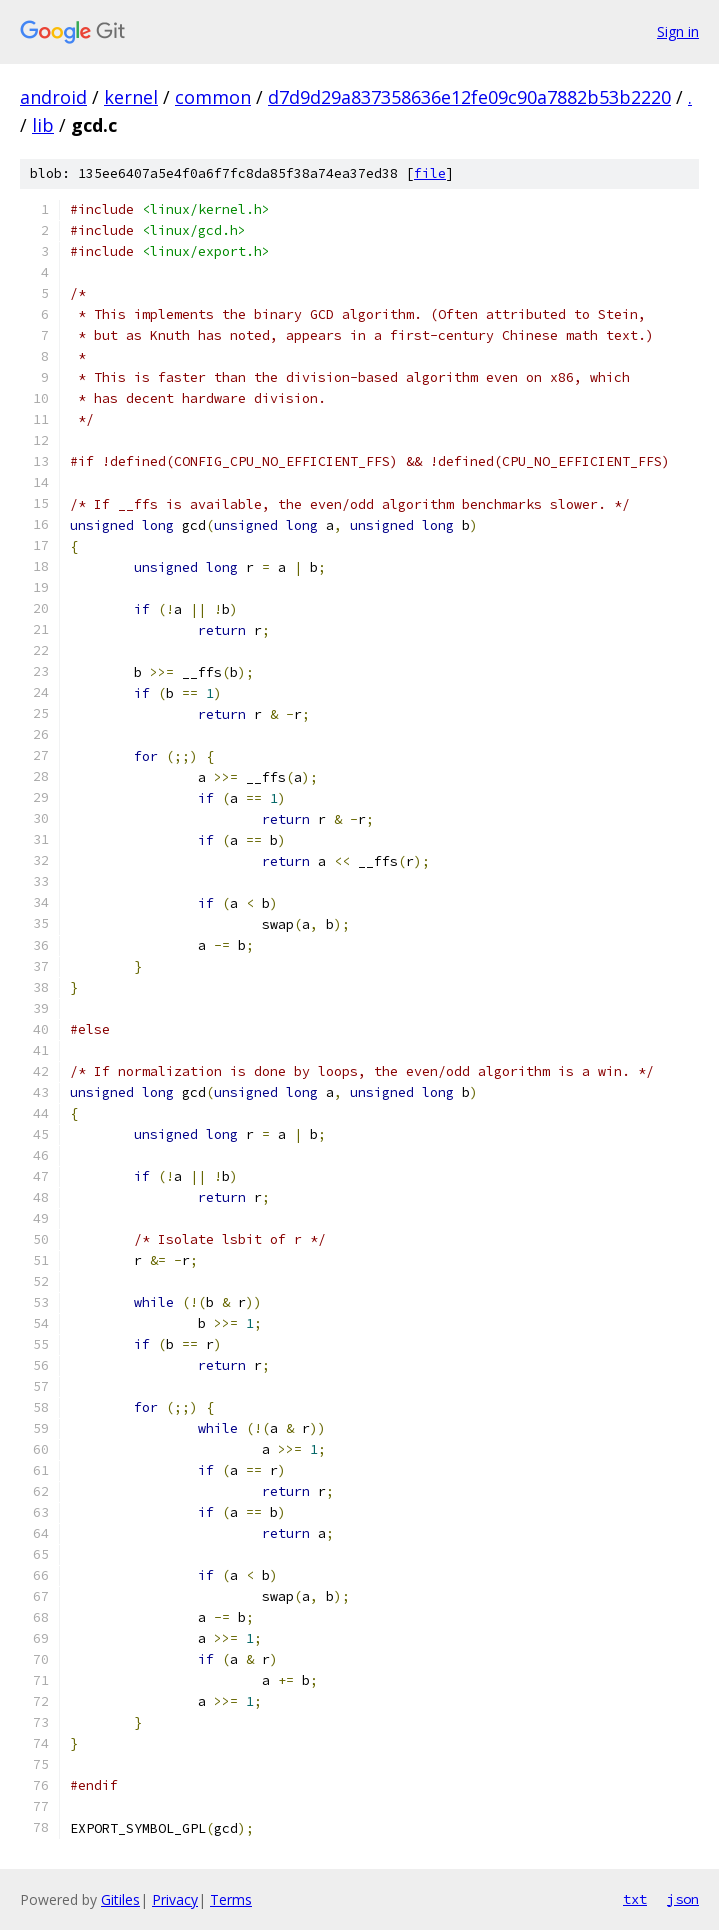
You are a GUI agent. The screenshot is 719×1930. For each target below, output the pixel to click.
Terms (231, 1899)
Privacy (175, 1899)
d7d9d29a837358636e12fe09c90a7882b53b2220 (469, 97)
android (53, 97)
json (683, 1899)
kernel (131, 97)
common (213, 97)
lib (43, 125)
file (430, 173)
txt (635, 1899)
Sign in (678, 31)
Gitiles (120, 1899)
